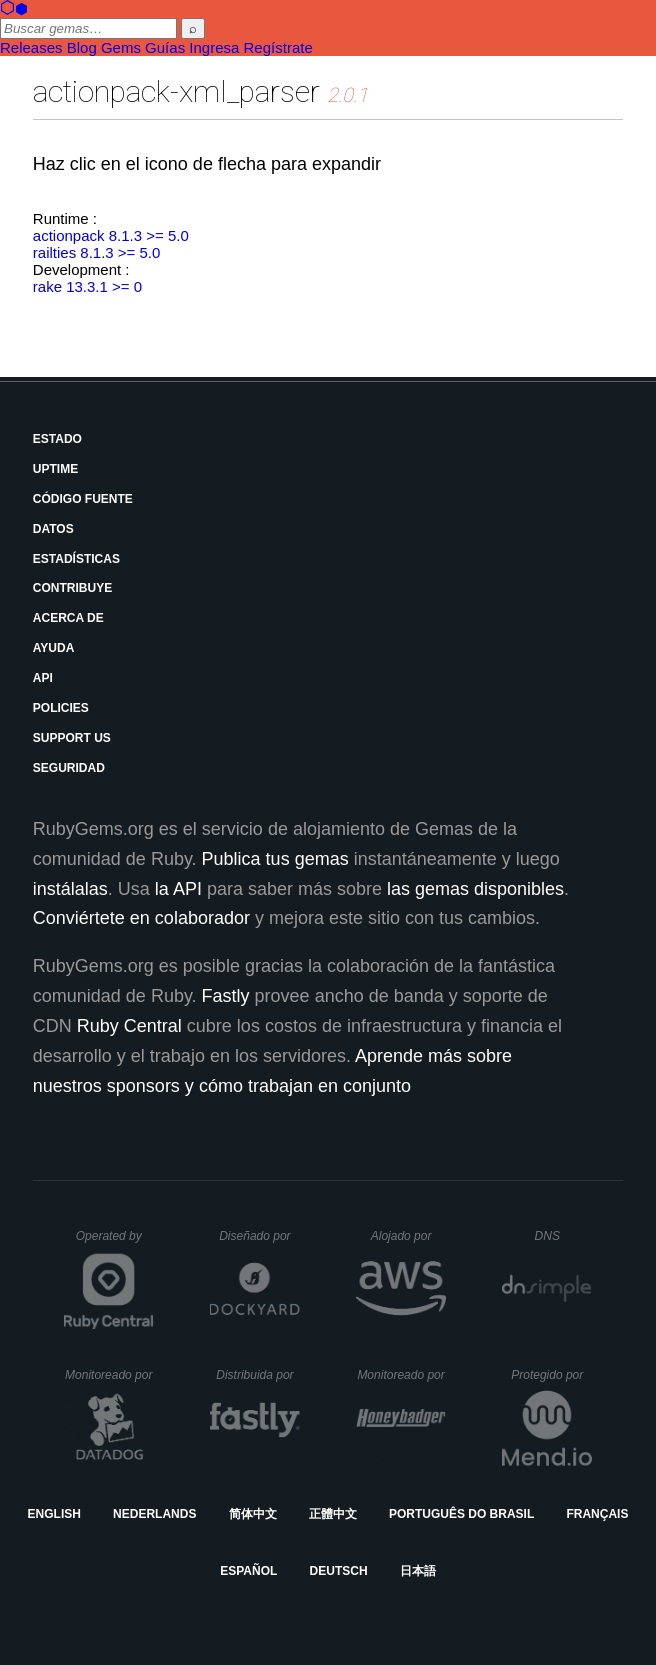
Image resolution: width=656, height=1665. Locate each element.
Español (248, 1571)
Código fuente (83, 499)
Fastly (226, 996)
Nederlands (154, 1514)
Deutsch (339, 1571)
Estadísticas (76, 559)
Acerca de (68, 618)
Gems (121, 47)
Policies (61, 708)
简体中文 (253, 1514)
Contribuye (72, 588)
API (43, 678)
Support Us (72, 738)
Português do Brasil (461, 1514)
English (54, 1514)
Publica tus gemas (275, 859)
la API (178, 889)
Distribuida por (258, 1375)
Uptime (55, 469)
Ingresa (214, 47)
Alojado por (408, 1236)
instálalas (70, 889)
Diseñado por (259, 1236)
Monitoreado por (109, 1375)
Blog (82, 47)
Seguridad (69, 768)
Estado (57, 439)
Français (597, 1514)
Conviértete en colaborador (141, 918)
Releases (31, 47)
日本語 (418, 1571)
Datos (53, 529)
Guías (165, 47)
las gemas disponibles (475, 889)
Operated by (115, 1243)
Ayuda (54, 648)
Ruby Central (129, 1026)
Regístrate (278, 47)
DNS (564, 1236)
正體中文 (333, 1514)
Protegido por (551, 1375)
